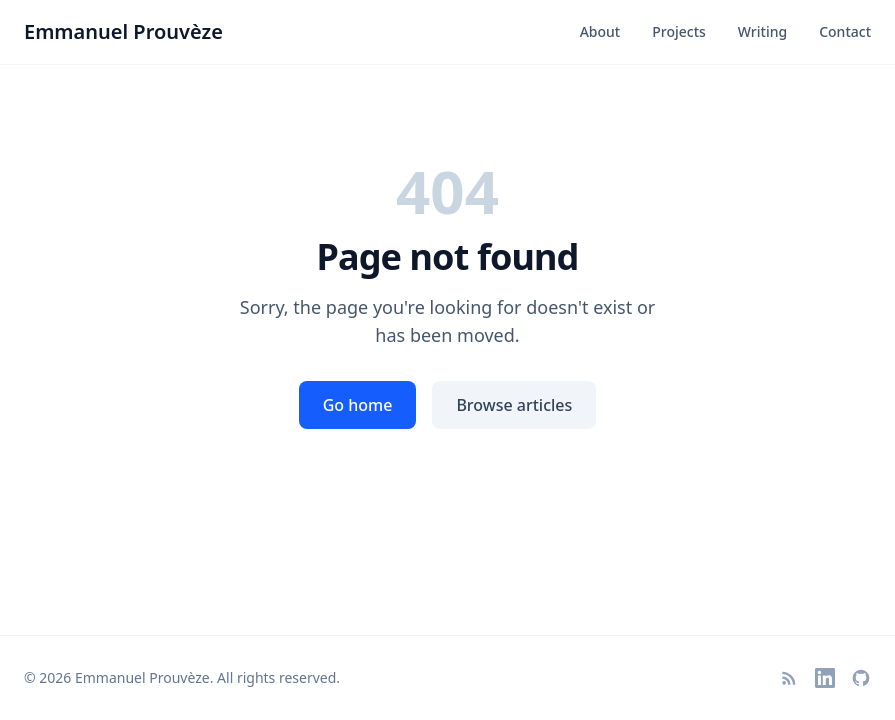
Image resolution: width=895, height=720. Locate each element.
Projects (679, 31)
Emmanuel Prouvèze (123, 31)
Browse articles (514, 405)
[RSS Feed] (789, 678)
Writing (762, 31)
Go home (358, 405)
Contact (845, 31)
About (600, 31)
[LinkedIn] (825, 678)
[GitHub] (861, 678)
